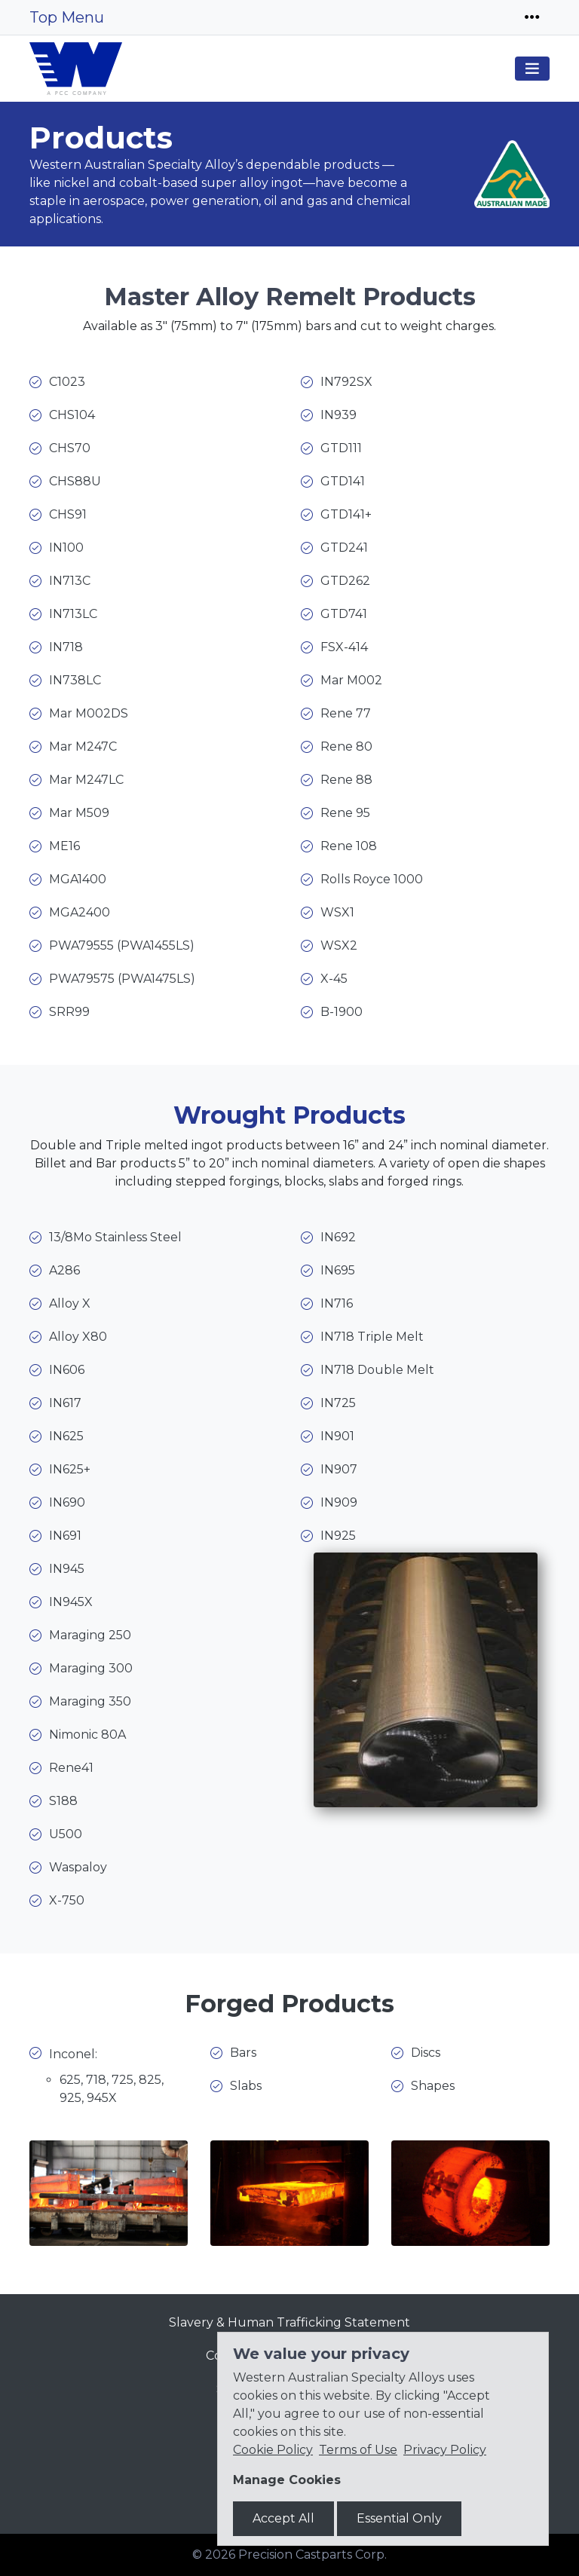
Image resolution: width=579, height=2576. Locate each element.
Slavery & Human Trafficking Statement (289, 2322)
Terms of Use (358, 2450)
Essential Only (399, 2518)
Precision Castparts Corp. (312, 2554)
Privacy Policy (444, 2450)
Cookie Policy (273, 2450)
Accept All (283, 2518)
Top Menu (66, 17)
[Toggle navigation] (532, 17)
